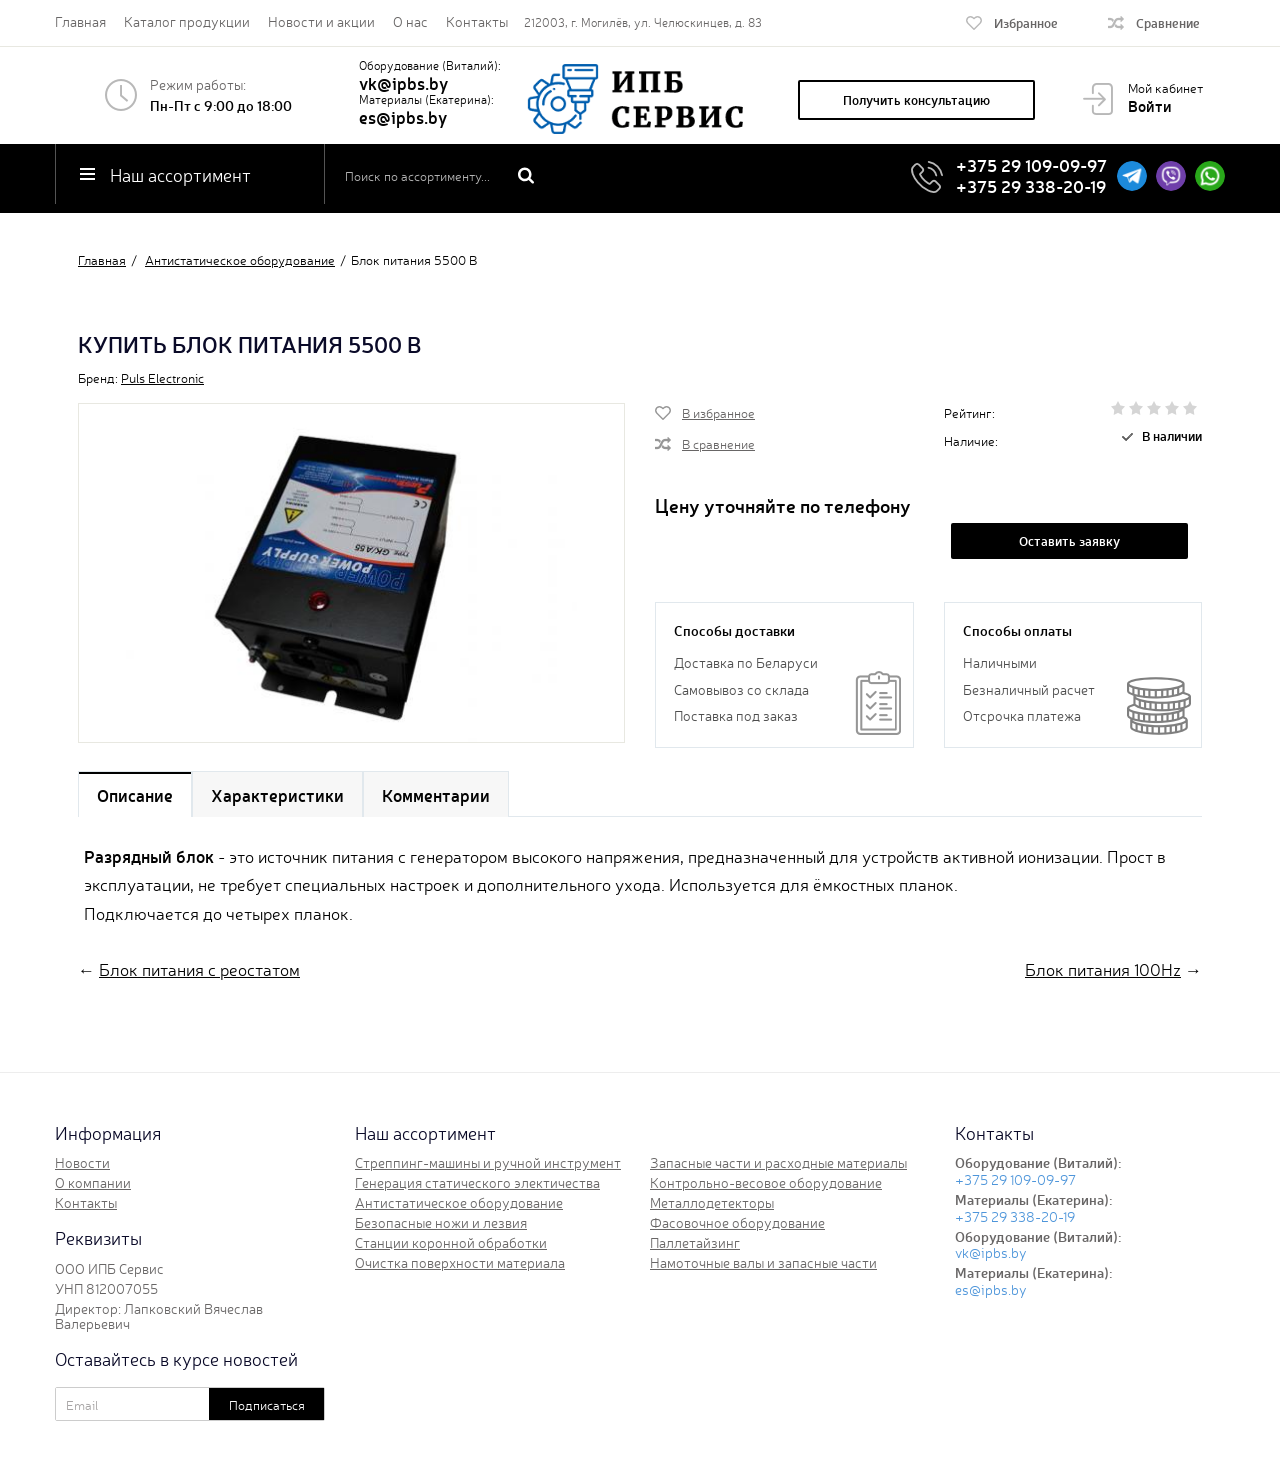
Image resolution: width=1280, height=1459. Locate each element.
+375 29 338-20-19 (1031, 185)
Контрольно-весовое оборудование (766, 1182)
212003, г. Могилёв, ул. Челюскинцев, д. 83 (643, 22)
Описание (135, 794)
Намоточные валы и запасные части (763, 1262)
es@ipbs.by (403, 116)
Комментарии (436, 794)
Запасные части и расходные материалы (778, 1162)
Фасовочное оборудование (737, 1222)
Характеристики (277, 794)
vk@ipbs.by (403, 82)
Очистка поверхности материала (460, 1262)
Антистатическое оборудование (459, 1202)
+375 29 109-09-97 (1031, 164)
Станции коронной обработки (451, 1242)
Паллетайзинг (695, 1242)
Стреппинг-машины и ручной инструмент (488, 1162)
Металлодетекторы (712, 1202)
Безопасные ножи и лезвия (441, 1222)
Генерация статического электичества (477, 1182)
